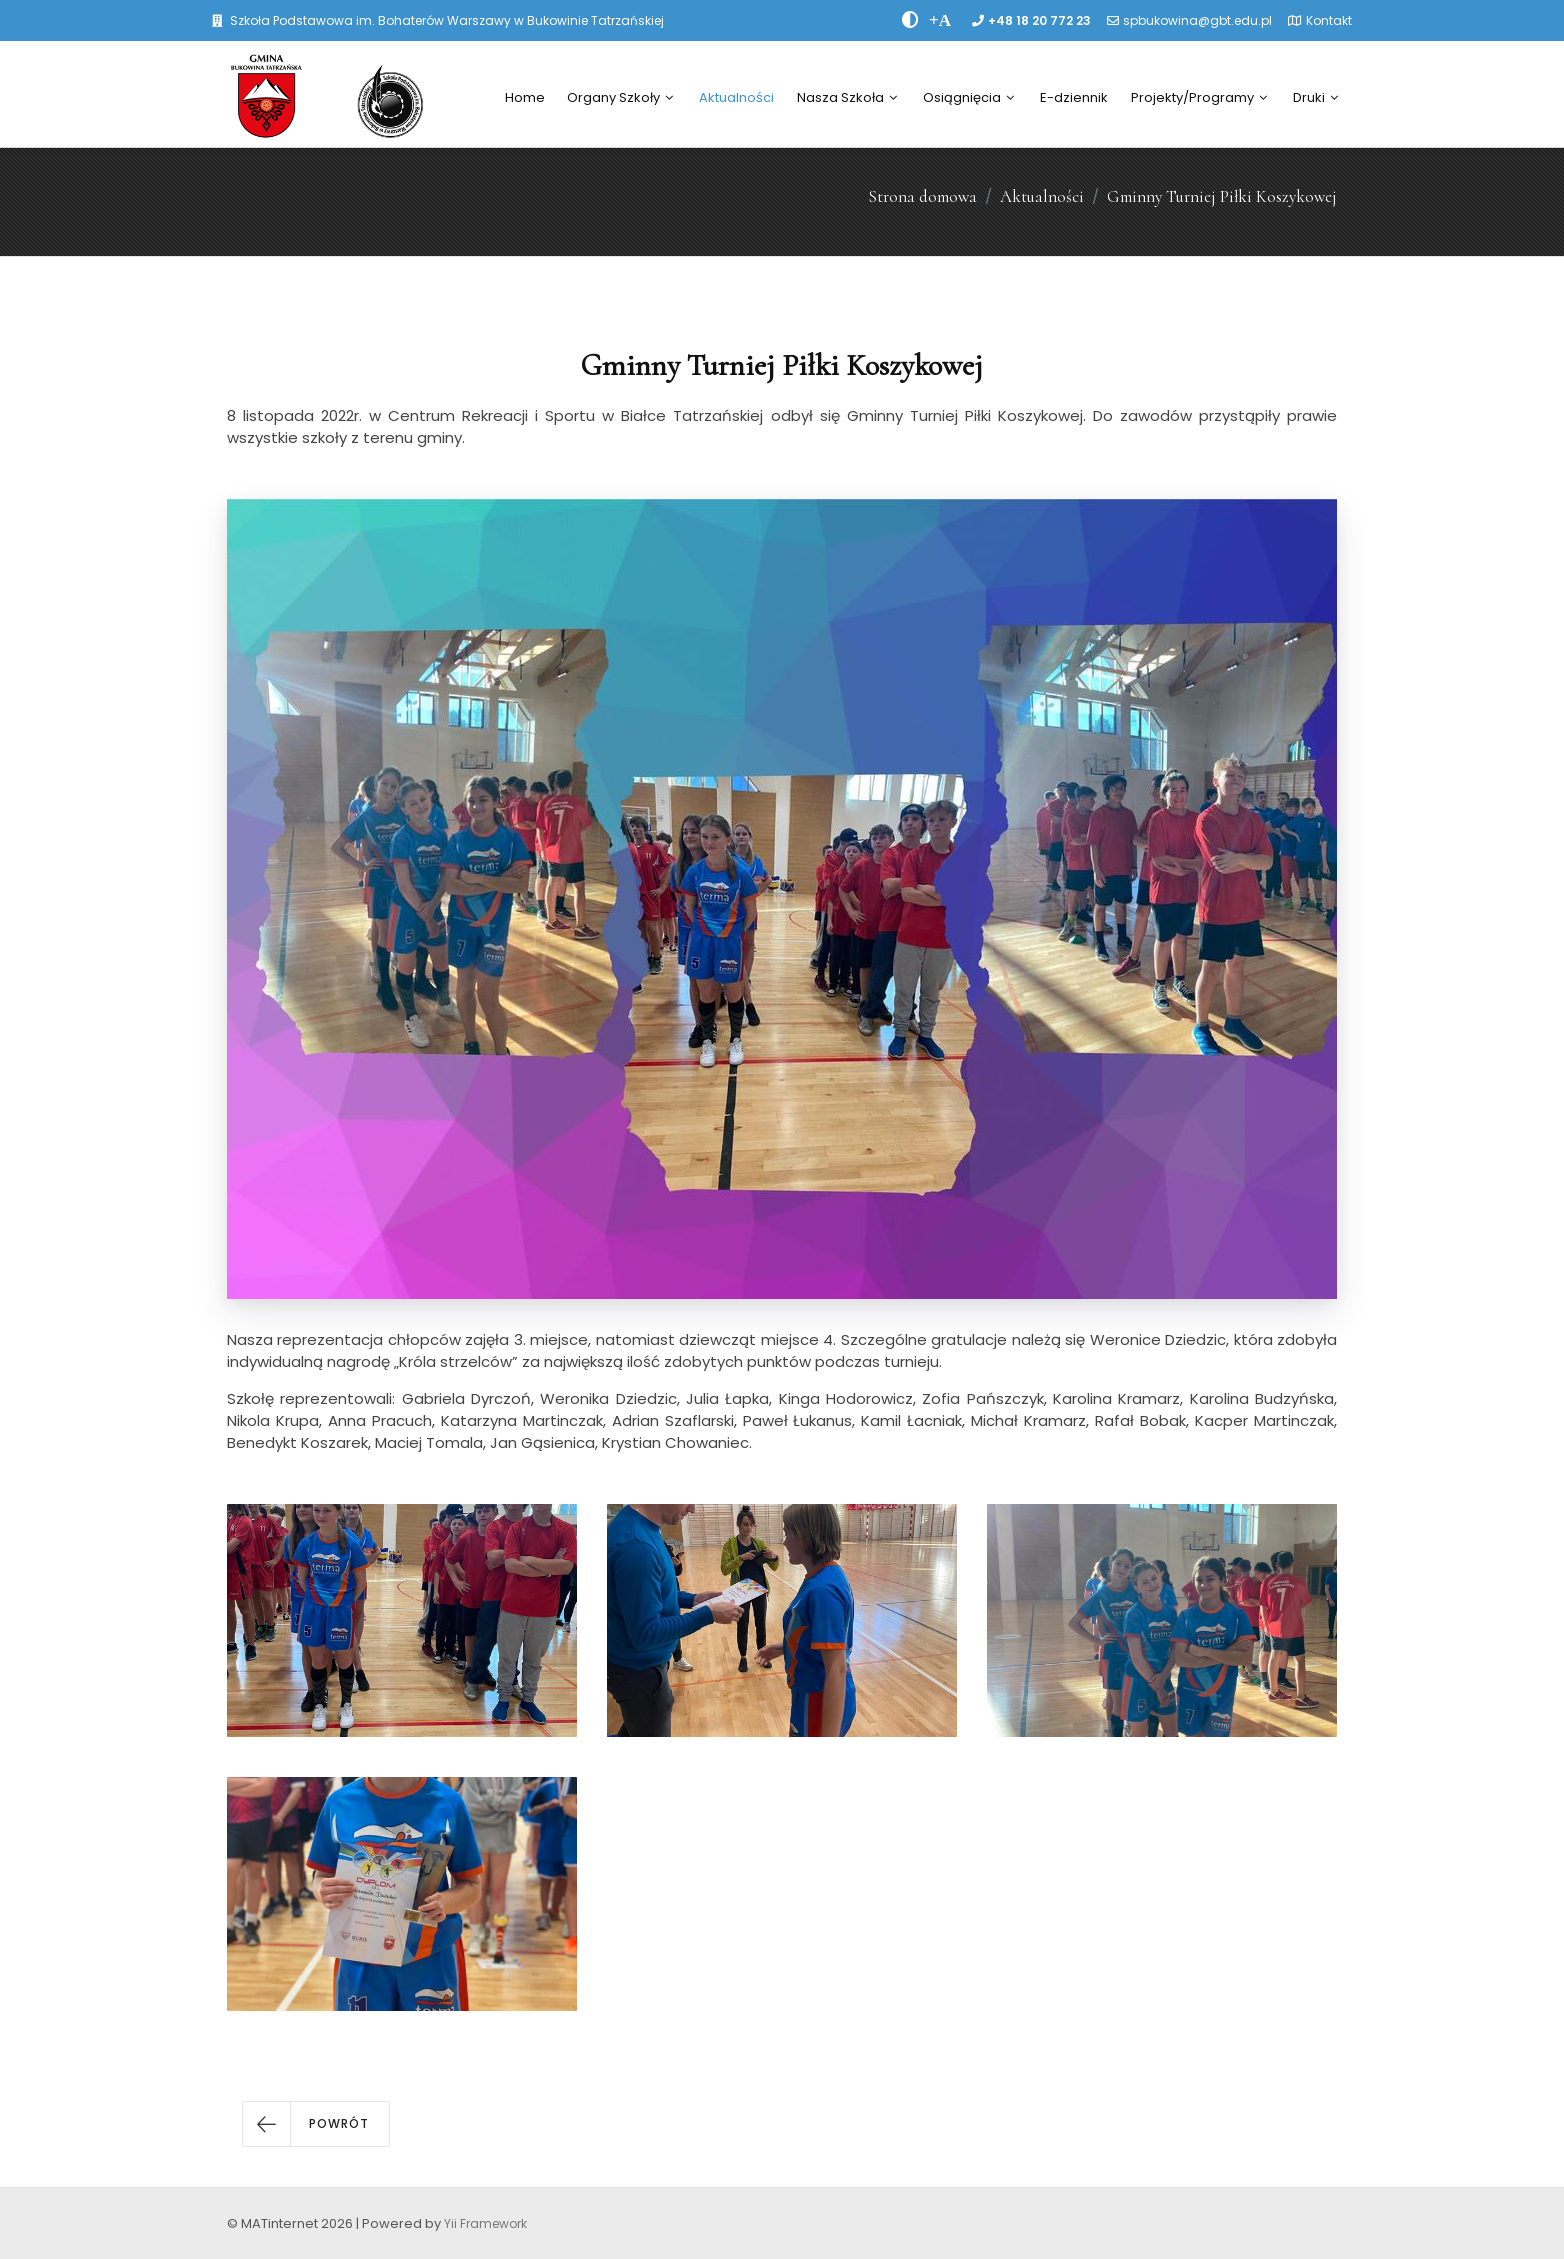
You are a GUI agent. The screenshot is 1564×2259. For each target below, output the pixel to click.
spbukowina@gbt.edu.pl (1197, 20)
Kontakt (1329, 20)
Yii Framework (485, 2223)
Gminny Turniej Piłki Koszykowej (1222, 196)
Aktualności (736, 97)
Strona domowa (922, 196)
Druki (1315, 97)
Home (525, 97)
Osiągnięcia (968, 97)
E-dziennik (1074, 97)
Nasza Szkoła (847, 97)
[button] (316, 2124)
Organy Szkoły (620, 97)
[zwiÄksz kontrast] (910, 20)
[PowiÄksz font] (940, 20)
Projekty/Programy (1199, 97)
